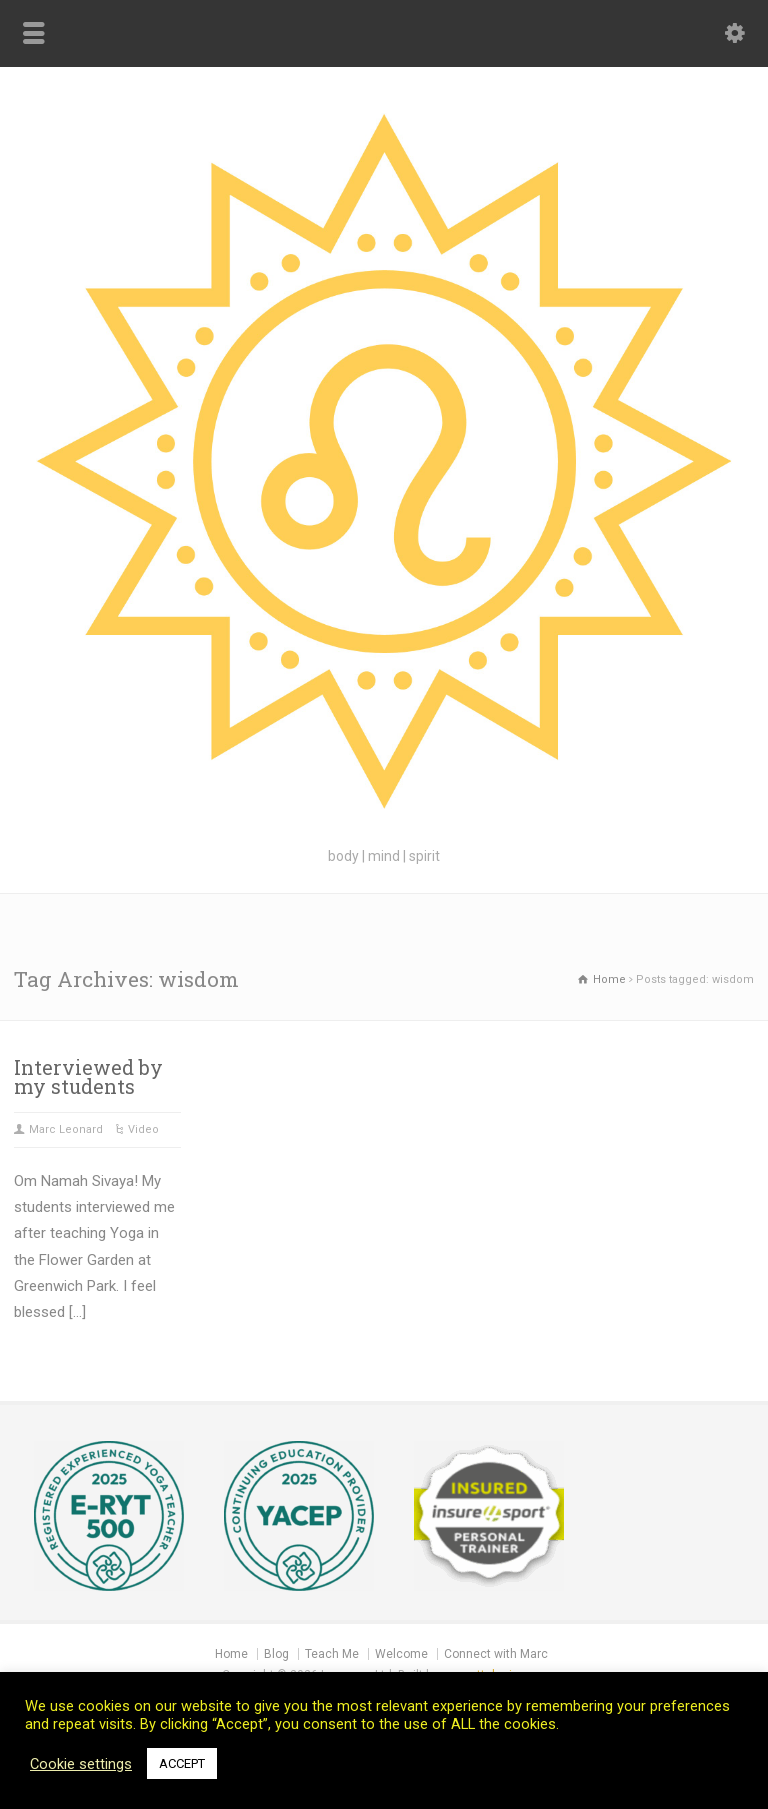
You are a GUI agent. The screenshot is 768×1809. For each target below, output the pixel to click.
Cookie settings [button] (81, 1764)
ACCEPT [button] (182, 1763)
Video (143, 1129)
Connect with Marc (496, 1654)
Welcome (401, 1654)
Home (231, 1654)
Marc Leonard (66, 1129)
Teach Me (332, 1654)
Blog (276, 1654)
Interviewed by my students (88, 1077)
